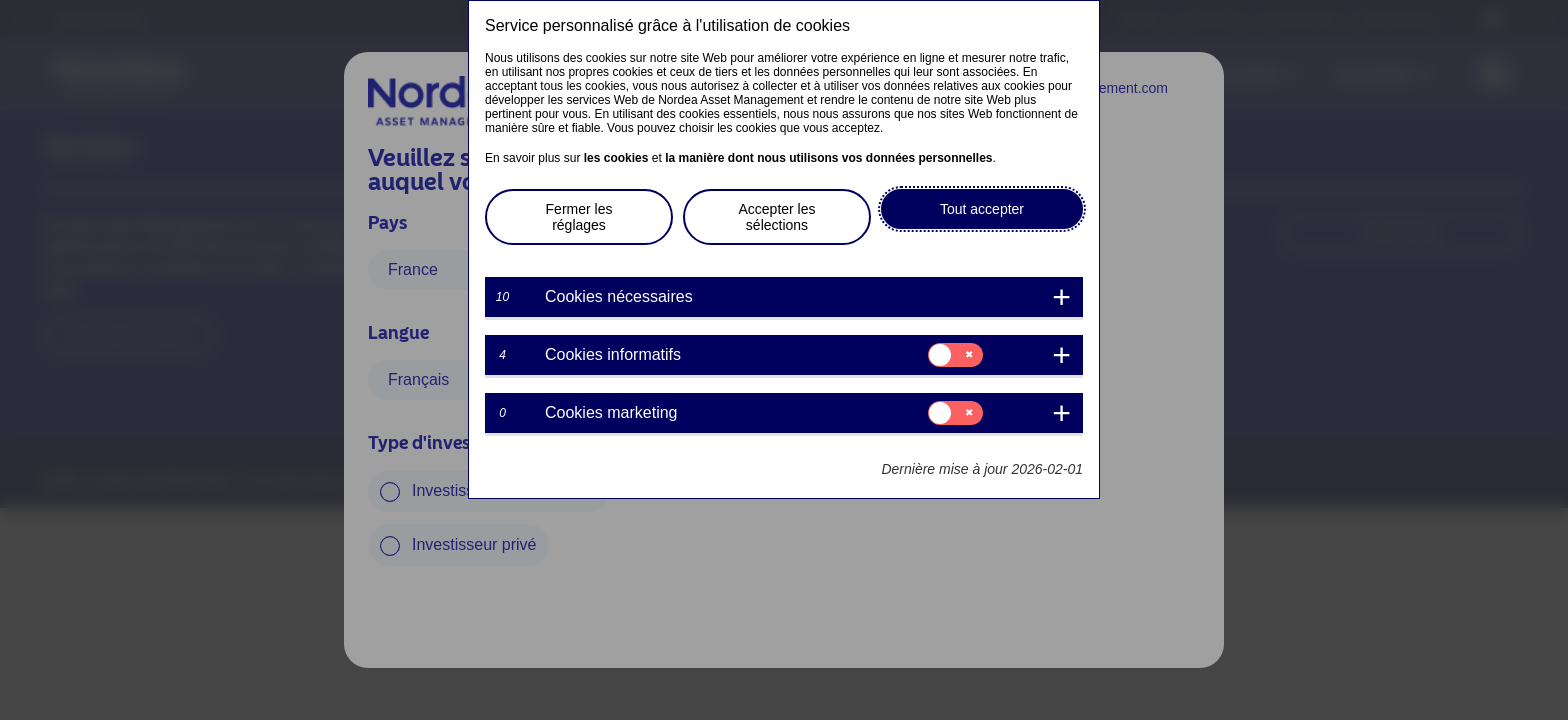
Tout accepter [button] (982, 209)
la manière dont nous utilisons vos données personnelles (828, 158)
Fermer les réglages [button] (579, 217)
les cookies (616, 158)
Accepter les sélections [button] (776, 217)
